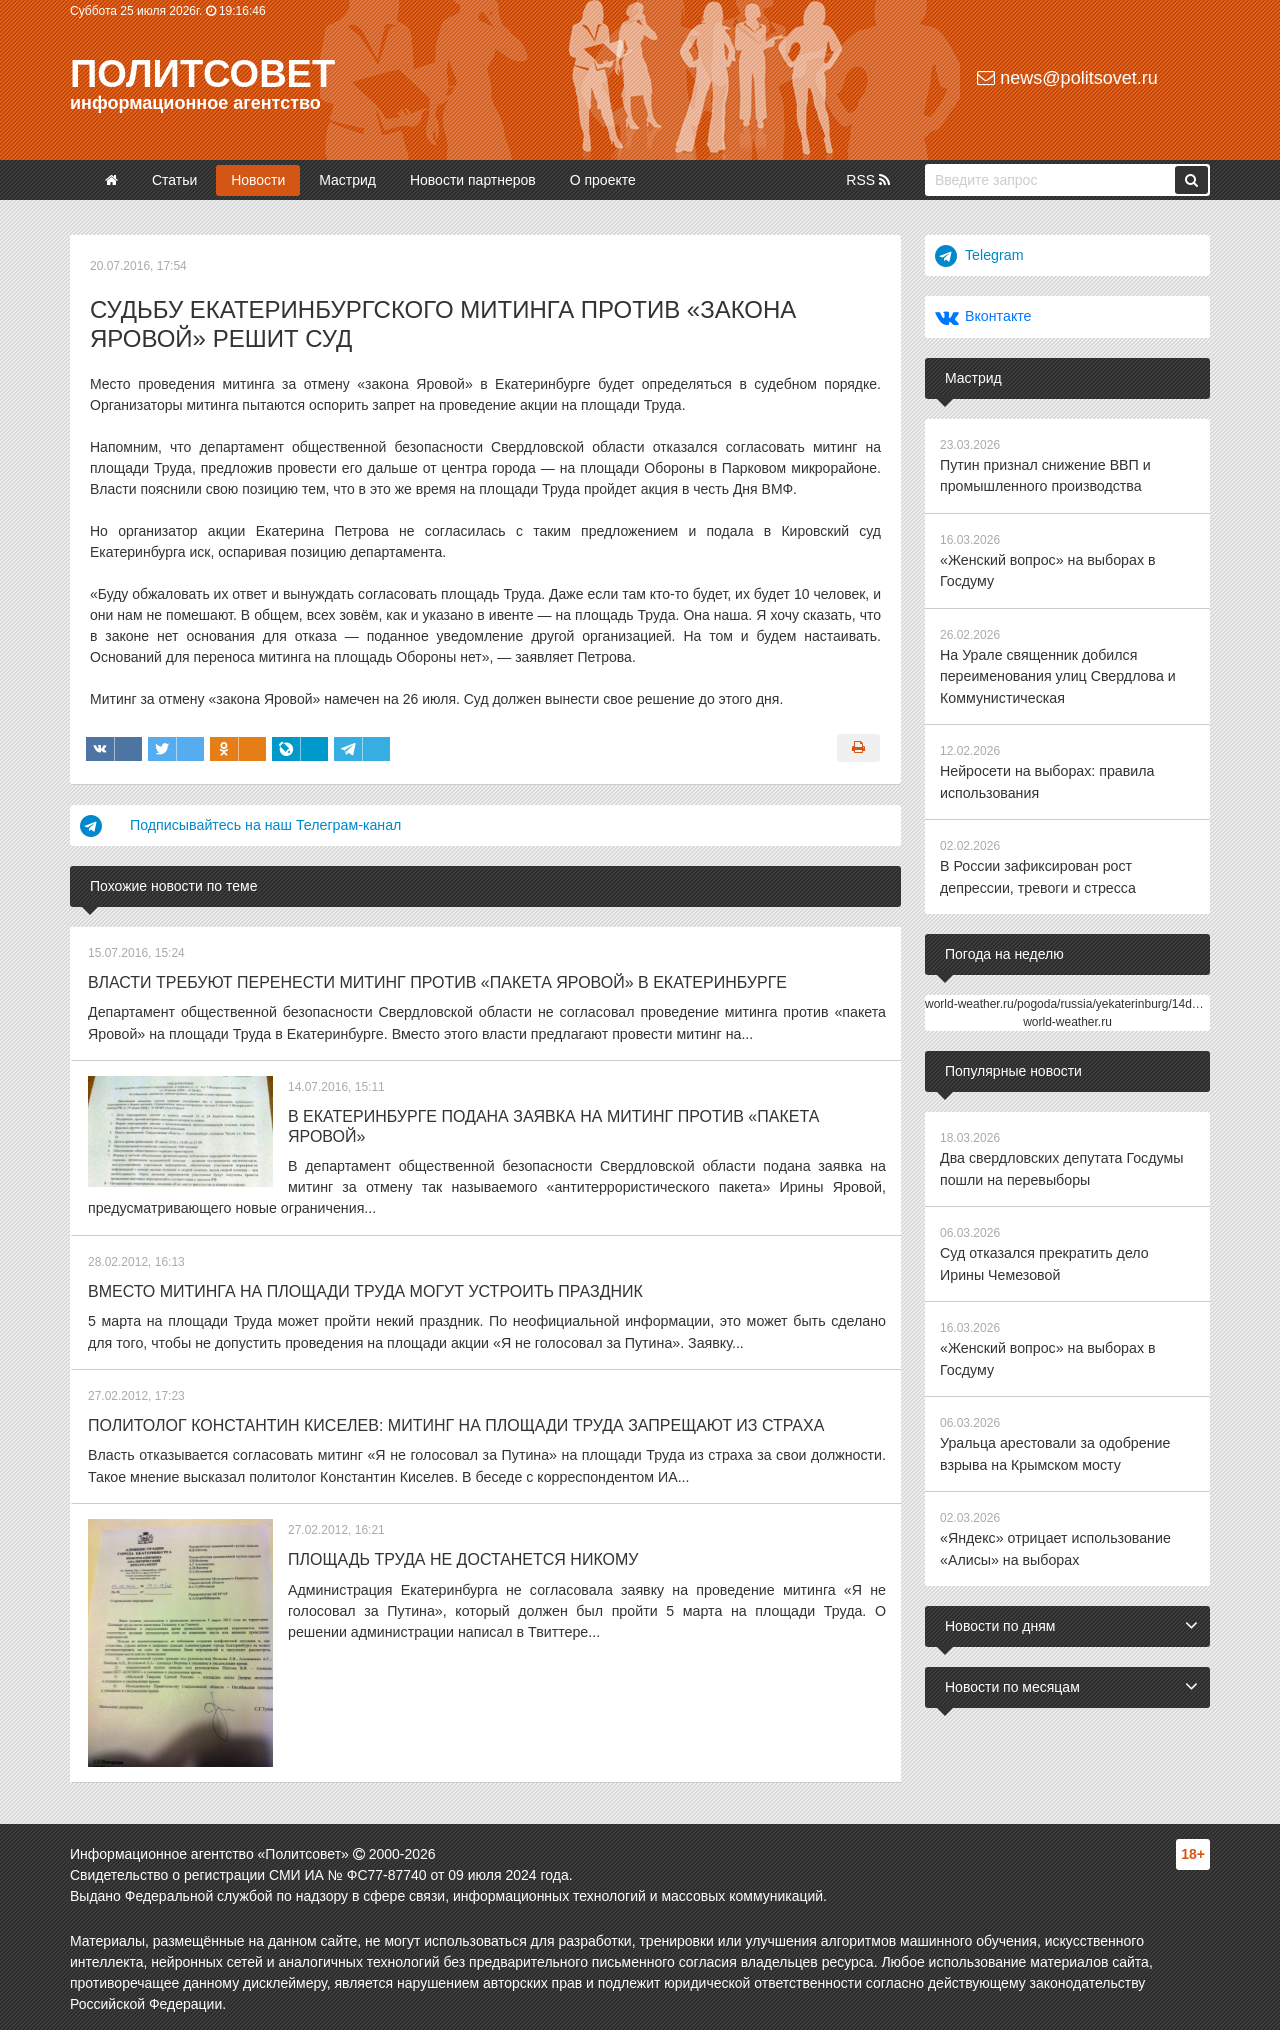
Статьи (174, 180)
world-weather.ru (1067, 1016)
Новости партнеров (473, 180)
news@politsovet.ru (1067, 78)
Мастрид (347, 180)
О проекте (603, 180)
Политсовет (202, 74)
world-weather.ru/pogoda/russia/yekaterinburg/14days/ (1069, 998)
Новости (258, 180)
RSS (868, 180)
